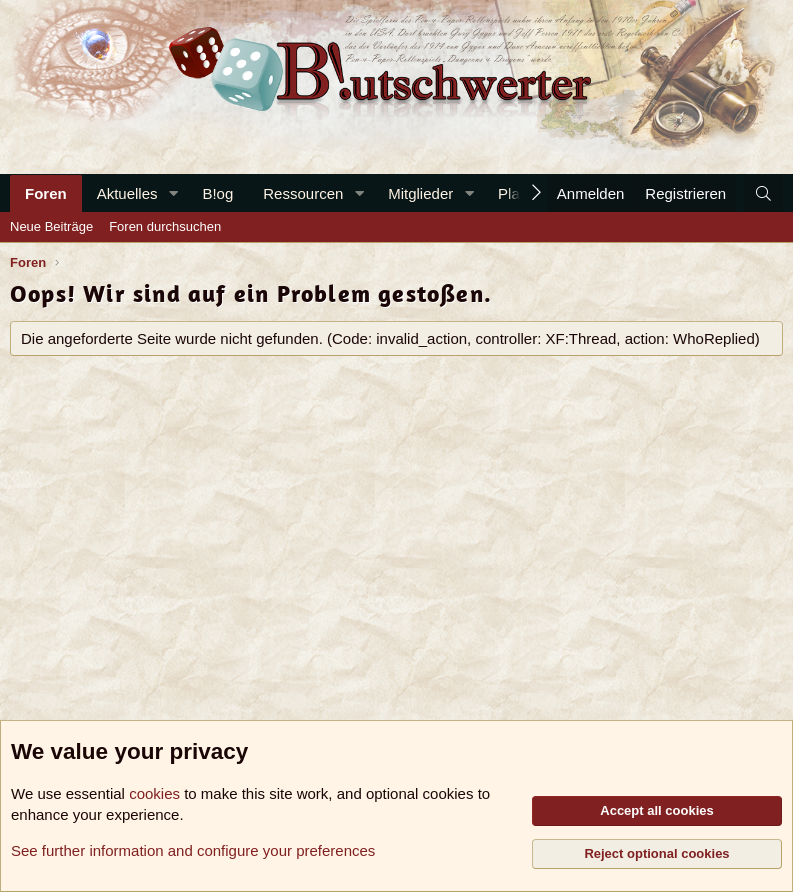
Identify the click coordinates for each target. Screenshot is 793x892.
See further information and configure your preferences (193, 850)
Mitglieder (420, 193)
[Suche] (763, 193)
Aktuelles (127, 193)
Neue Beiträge (51, 226)
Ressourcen (303, 193)
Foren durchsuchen (165, 226)
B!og (217, 193)
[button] (173, 193)
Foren (46, 193)
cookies (154, 793)
